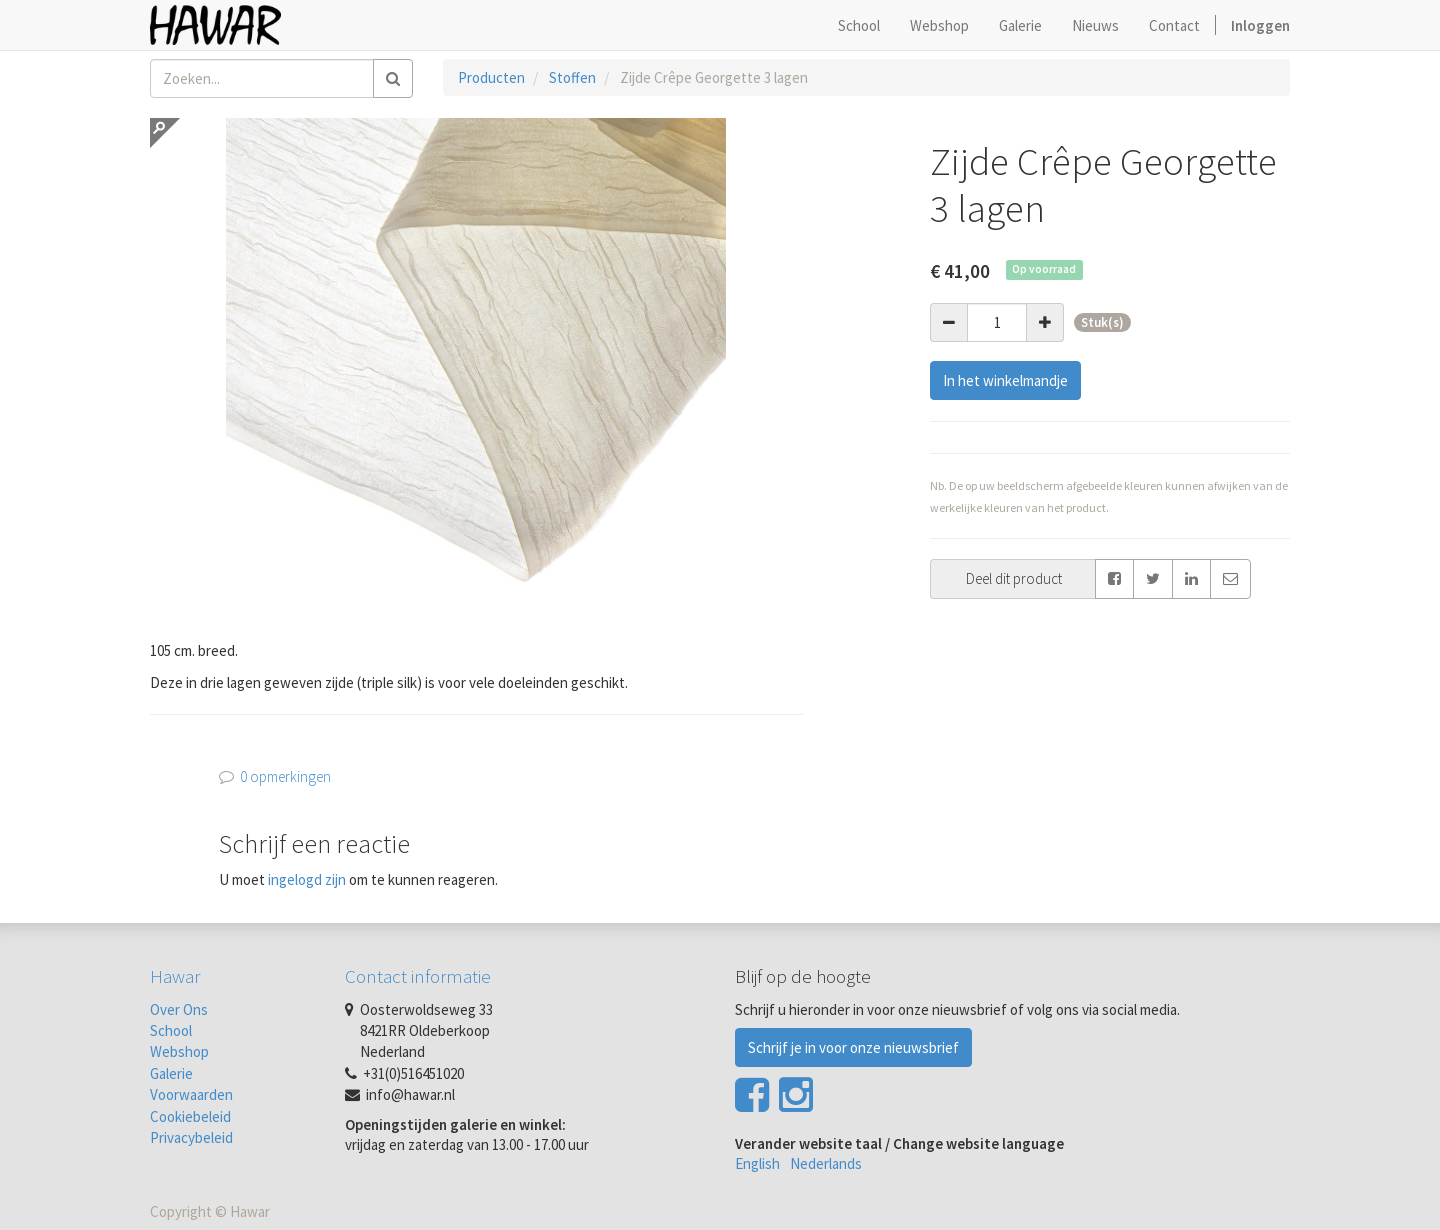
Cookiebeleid (190, 1116)
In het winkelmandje (1005, 380)
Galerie (171, 1073)
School (171, 1030)
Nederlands (826, 1163)
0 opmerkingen (285, 776)
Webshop (179, 1051)
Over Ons (179, 1009)
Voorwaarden (191, 1094)
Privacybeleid (191, 1137)
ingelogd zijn (307, 879)
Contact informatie (418, 976)
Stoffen (572, 77)
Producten (491, 77)
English (757, 1163)
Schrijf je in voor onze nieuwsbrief (853, 1047)
